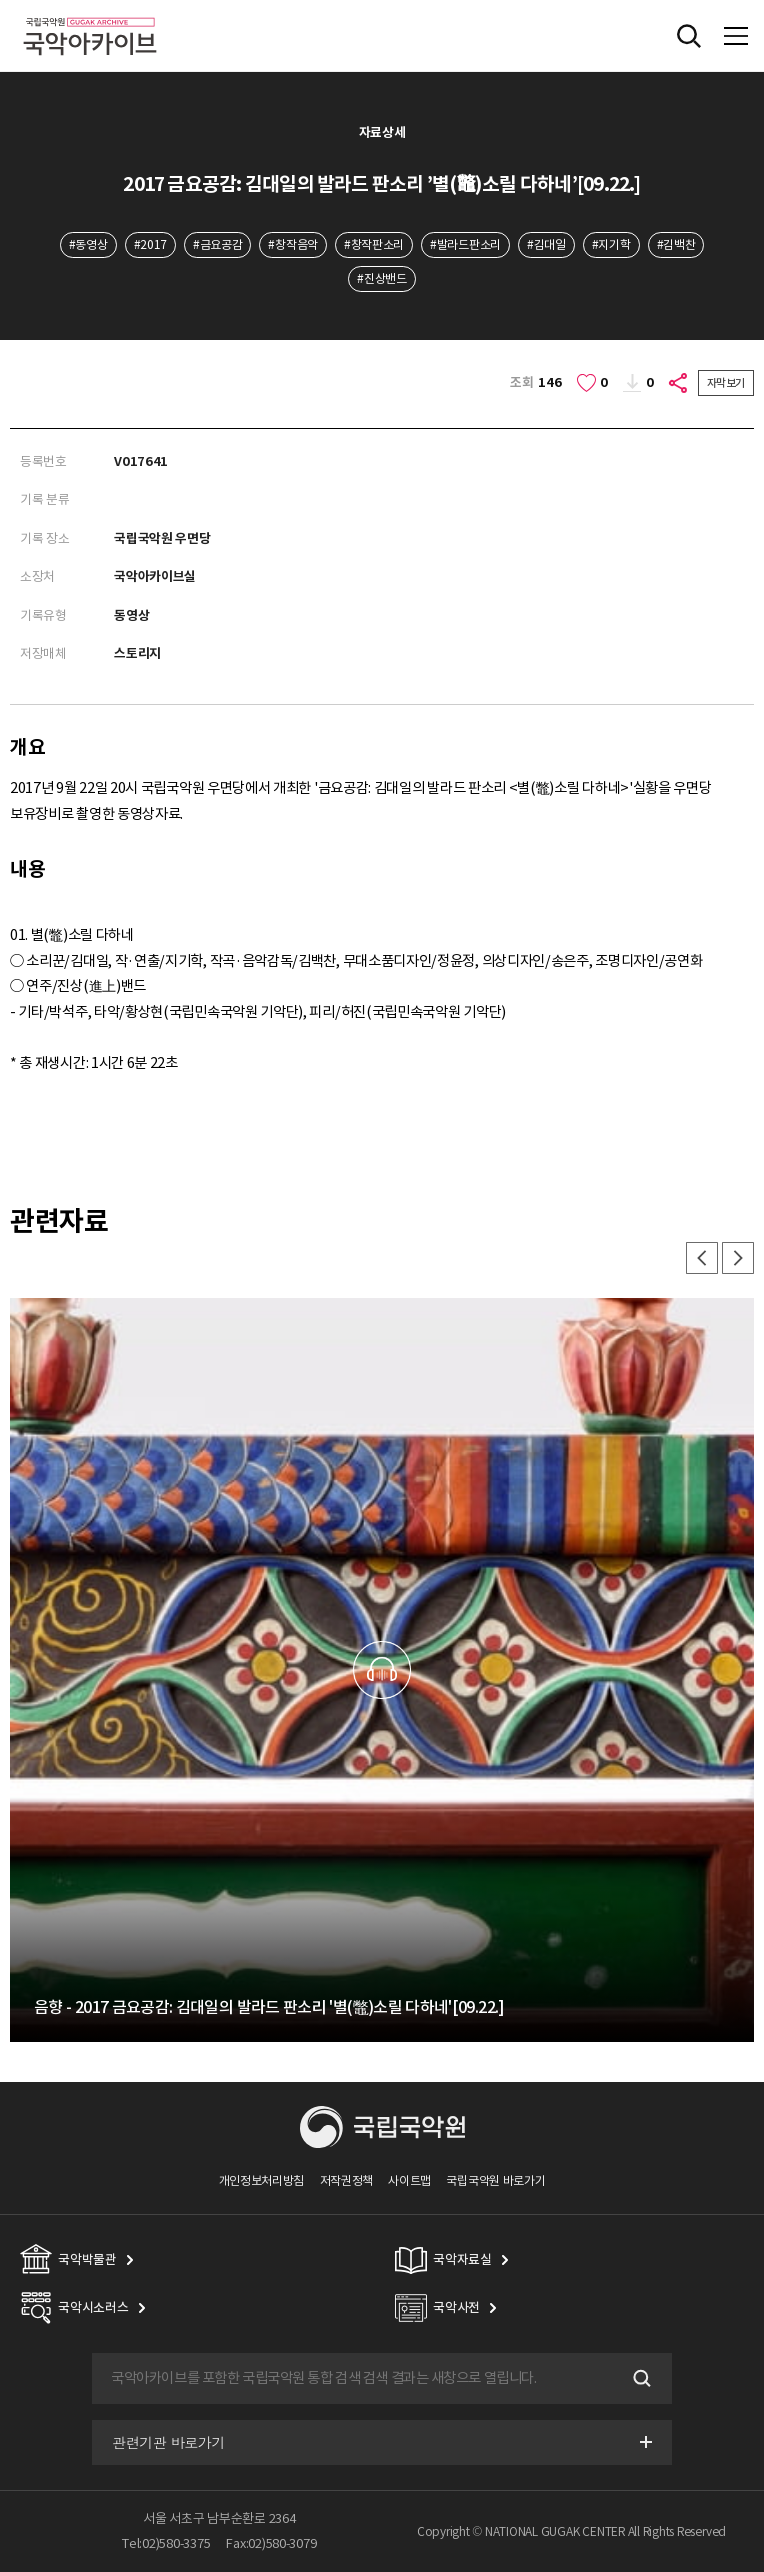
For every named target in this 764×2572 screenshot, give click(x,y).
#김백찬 (676, 244)
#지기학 (611, 244)
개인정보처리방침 (262, 2180)
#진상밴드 (381, 278)
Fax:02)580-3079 (271, 2543)
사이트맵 (409, 2180)
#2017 (150, 244)
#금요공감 (217, 244)
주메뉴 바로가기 (0, 0)
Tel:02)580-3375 (166, 2543)
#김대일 (546, 244)
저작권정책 (346, 2180)
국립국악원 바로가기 (495, 2180)
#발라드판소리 (465, 244)
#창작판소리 (374, 244)
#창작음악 (292, 244)
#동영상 (88, 244)
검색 (640, 2378)
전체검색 (689, 36)
